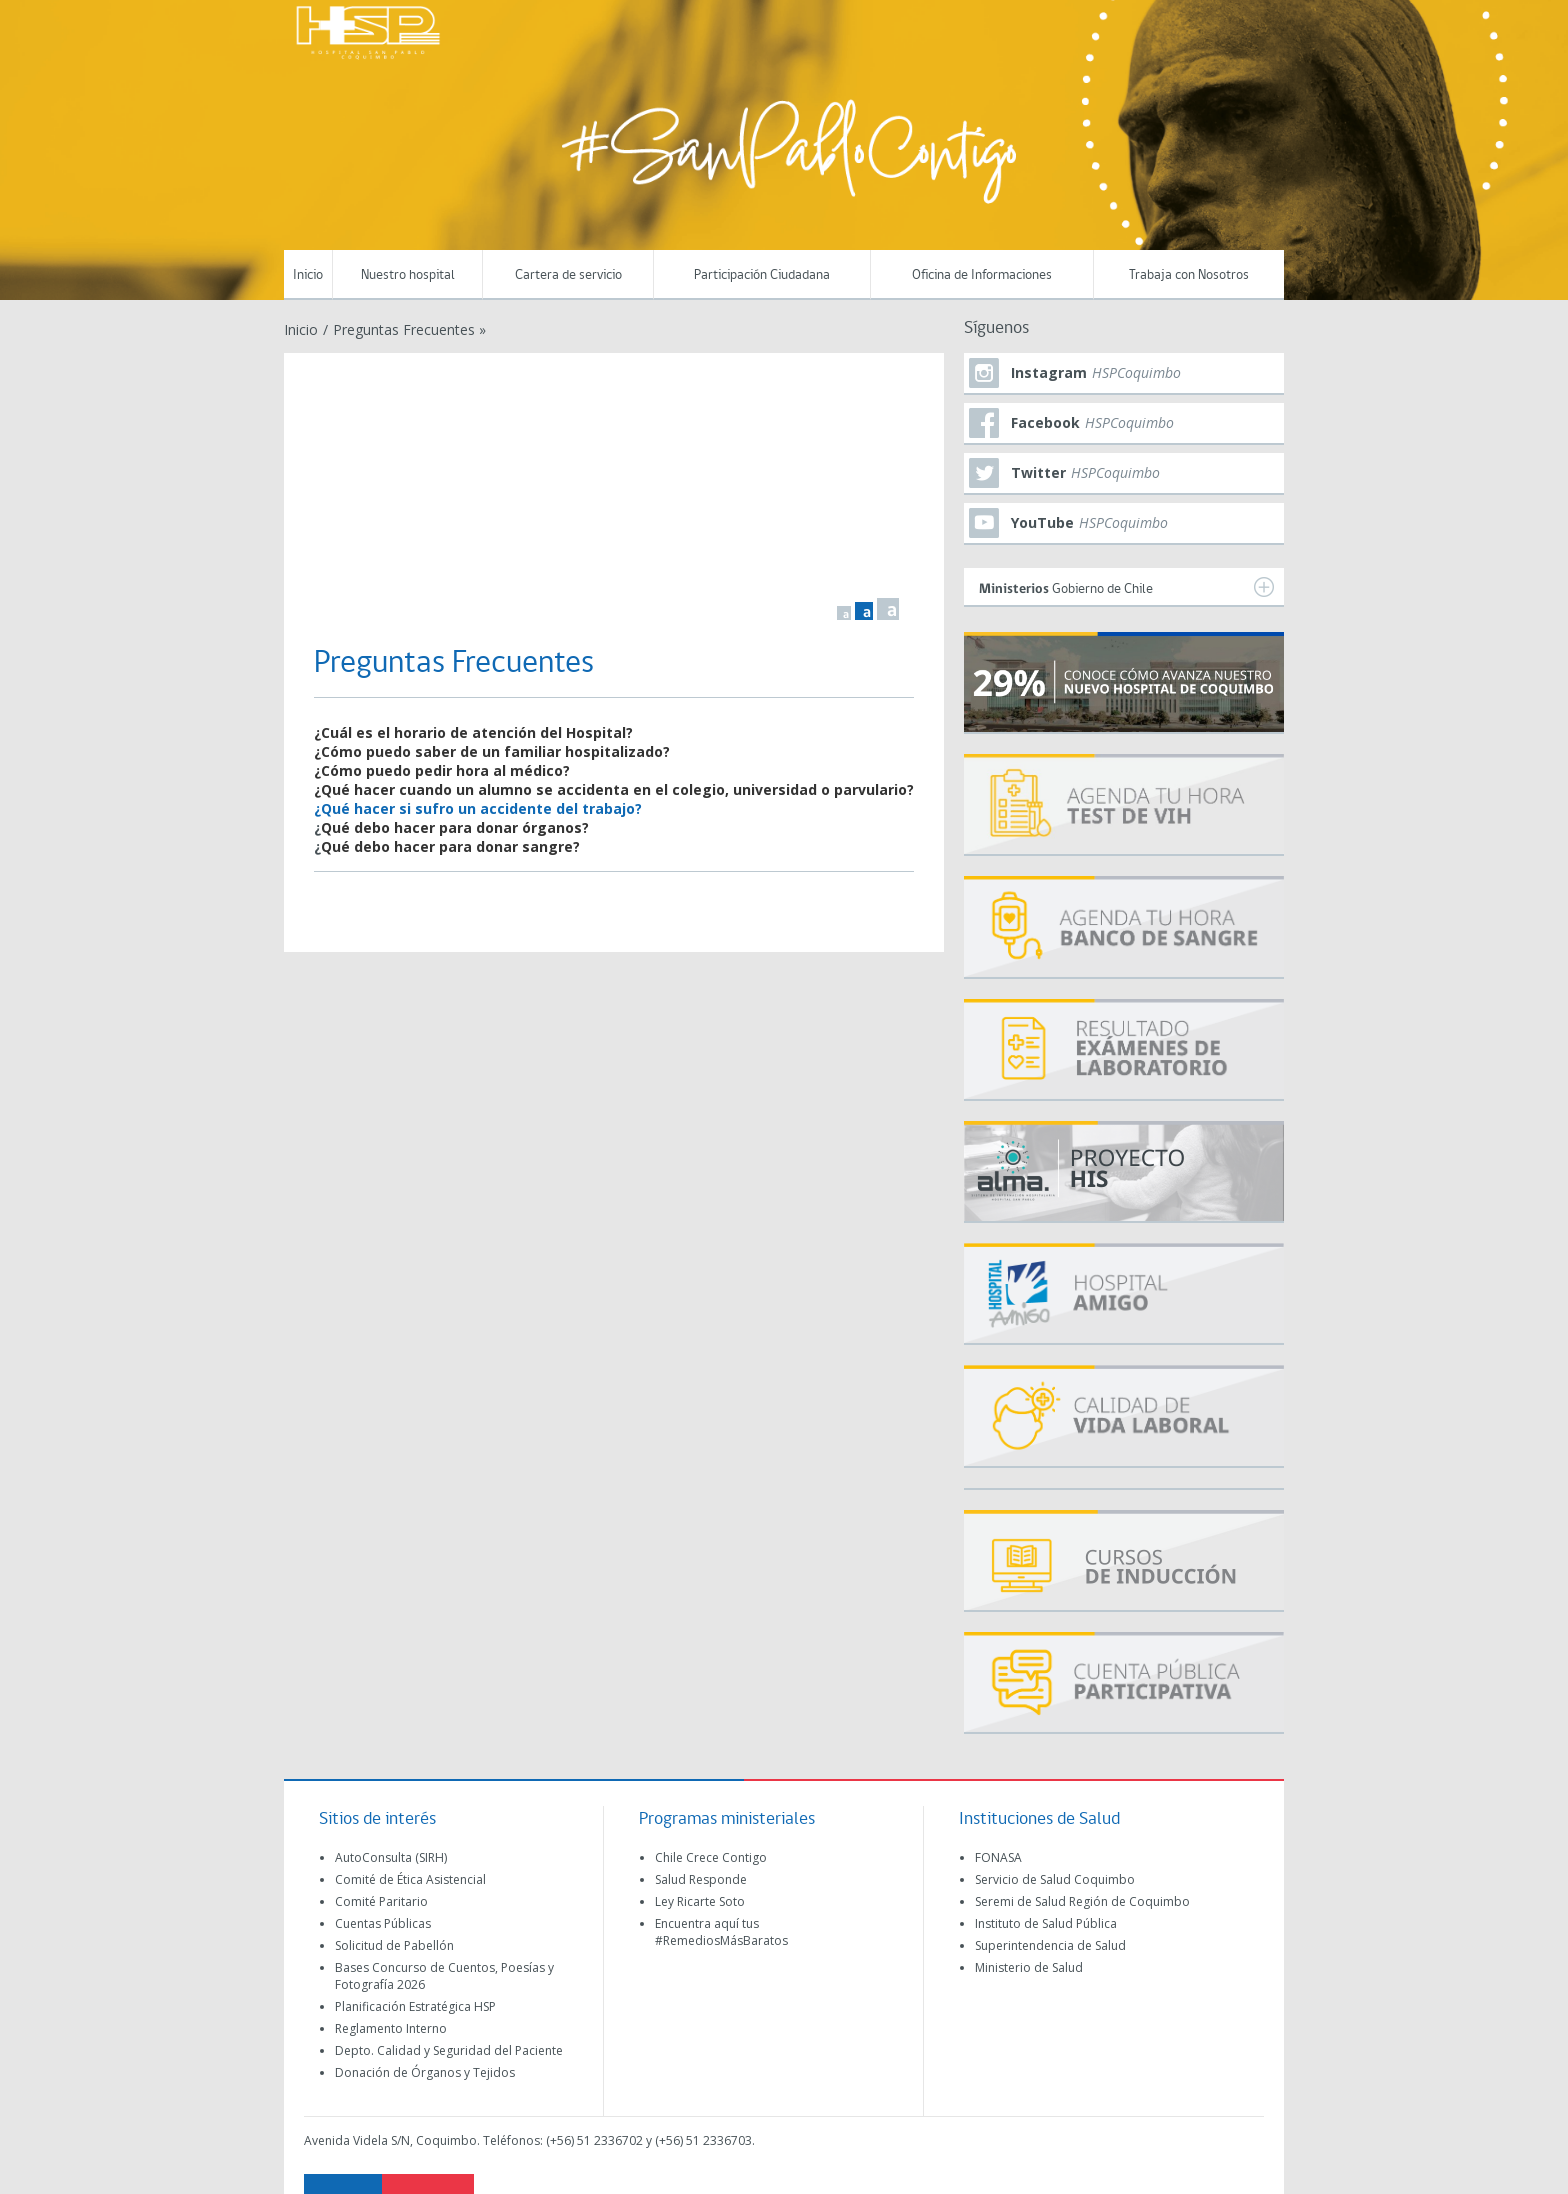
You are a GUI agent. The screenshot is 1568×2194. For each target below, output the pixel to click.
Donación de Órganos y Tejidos (425, 2072)
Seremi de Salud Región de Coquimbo (1082, 1901)
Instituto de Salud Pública (1046, 1923)
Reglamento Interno (391, 2028)
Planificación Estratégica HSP (415, 2006)
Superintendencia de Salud (1050, 1945)
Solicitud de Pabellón (394, 1945)
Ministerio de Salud (1029, 1967)
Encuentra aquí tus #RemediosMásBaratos (721, 1932)
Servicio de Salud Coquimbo (1055, 1879)
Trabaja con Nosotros (1189, 275)
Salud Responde (701, 1879)
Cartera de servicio (568, 275)
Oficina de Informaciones (982, 275)
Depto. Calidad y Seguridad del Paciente (449, 2050)
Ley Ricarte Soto (700, 1901)
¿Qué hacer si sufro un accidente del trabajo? (478, 808)
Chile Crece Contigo (711, 1857)
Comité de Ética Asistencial (410, 1879)
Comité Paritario (381, 1901)
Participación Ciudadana (762, 275)
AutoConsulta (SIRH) (391, 1857)
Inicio (308, 275)
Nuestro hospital (408, 275)
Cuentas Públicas (383, 1923)
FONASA (998, 1857)
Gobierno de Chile (1126, 587)
